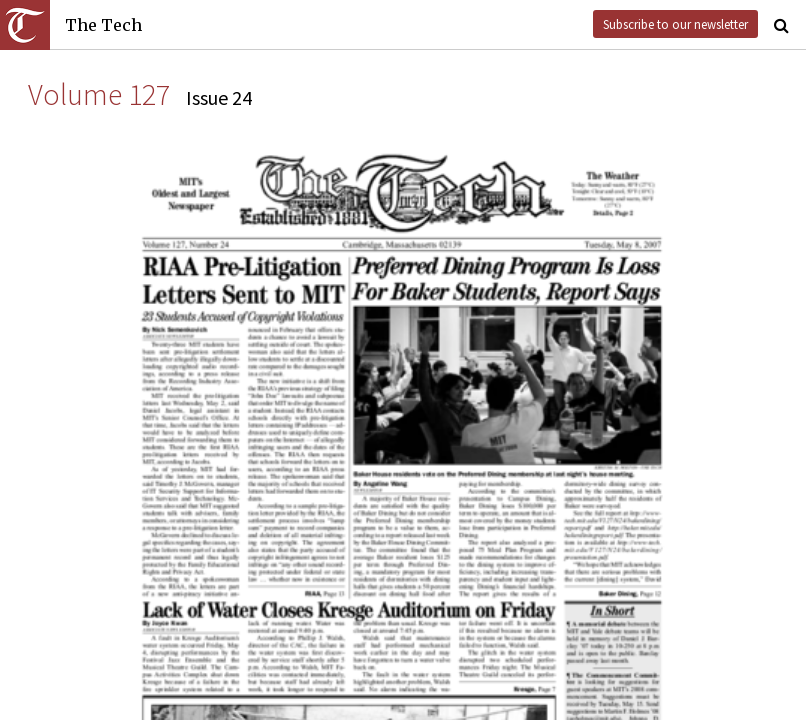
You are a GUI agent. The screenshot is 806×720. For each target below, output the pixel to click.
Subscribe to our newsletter (675, 24)
